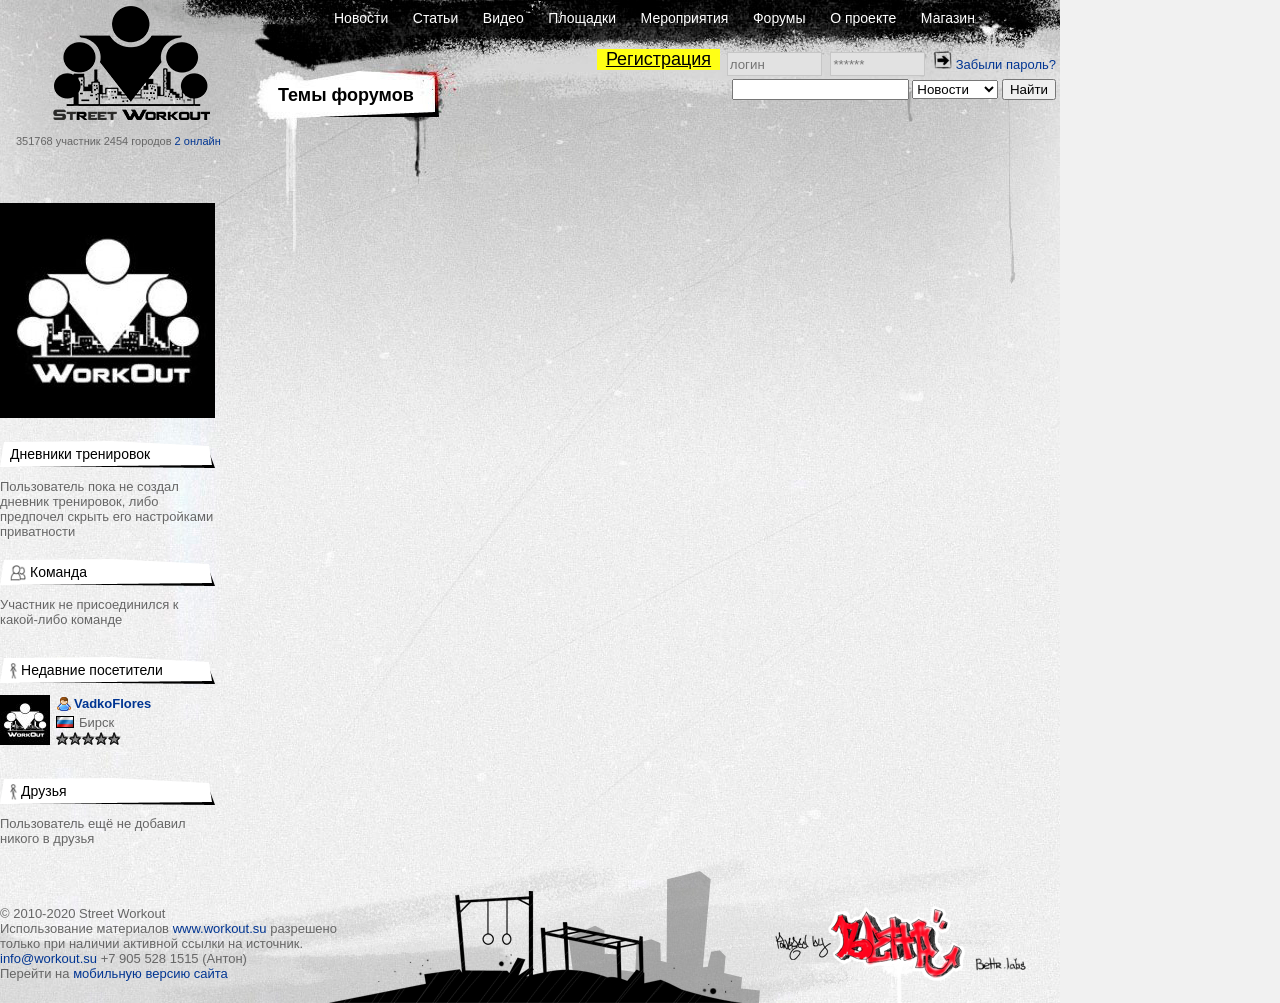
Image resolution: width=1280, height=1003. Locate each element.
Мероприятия (685, 18)
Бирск (96, 722)
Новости (361, 18)
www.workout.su (220, 928)
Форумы (779, 18)
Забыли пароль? (1006, 64)
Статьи (435, 18)
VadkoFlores (103, 705)
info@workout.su (48, 958)
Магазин (948, 18)
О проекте (863, 18)
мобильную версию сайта (150, 973)
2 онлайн (198, 141)
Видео (503, 18)
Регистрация (658, 59)
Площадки (582, 18)
